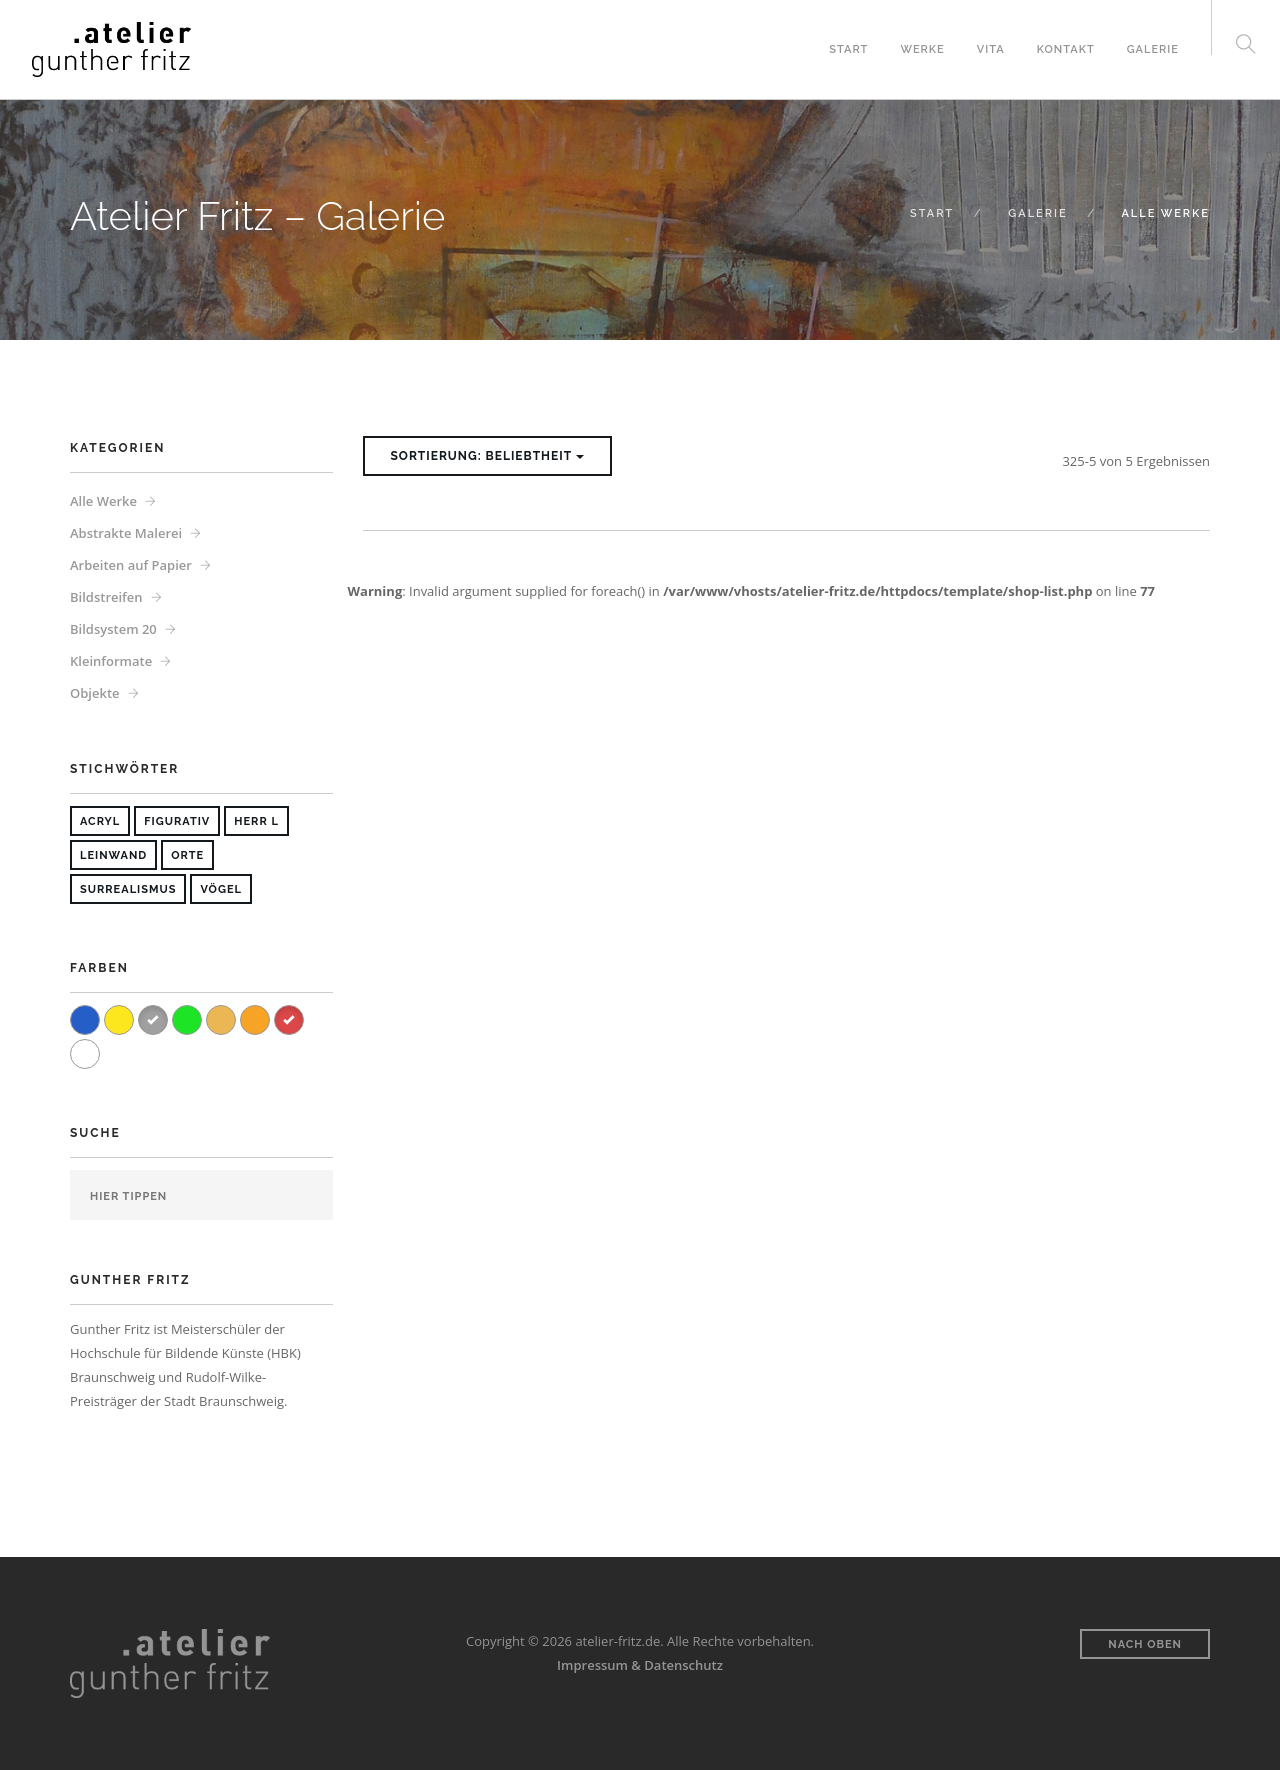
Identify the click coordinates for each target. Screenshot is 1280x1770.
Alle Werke (103, 501)
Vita (991, 49)
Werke (922, 49)
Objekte (95, 693)
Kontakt (1066, 49)
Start (848, 49)
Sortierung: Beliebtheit (487, 456)
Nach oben (1145, 1644)
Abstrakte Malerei (126, 533)
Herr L (256, 821)
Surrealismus (128, 889)
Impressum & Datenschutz (640, 1665)
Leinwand (113, 855)
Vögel (220, 889)
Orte (187, 855)
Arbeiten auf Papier (131, 565)
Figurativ (177, 821)
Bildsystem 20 (113, 629)
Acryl (100, 821)
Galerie (1153, 49)
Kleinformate (111, 661)
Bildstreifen (106, 597)
